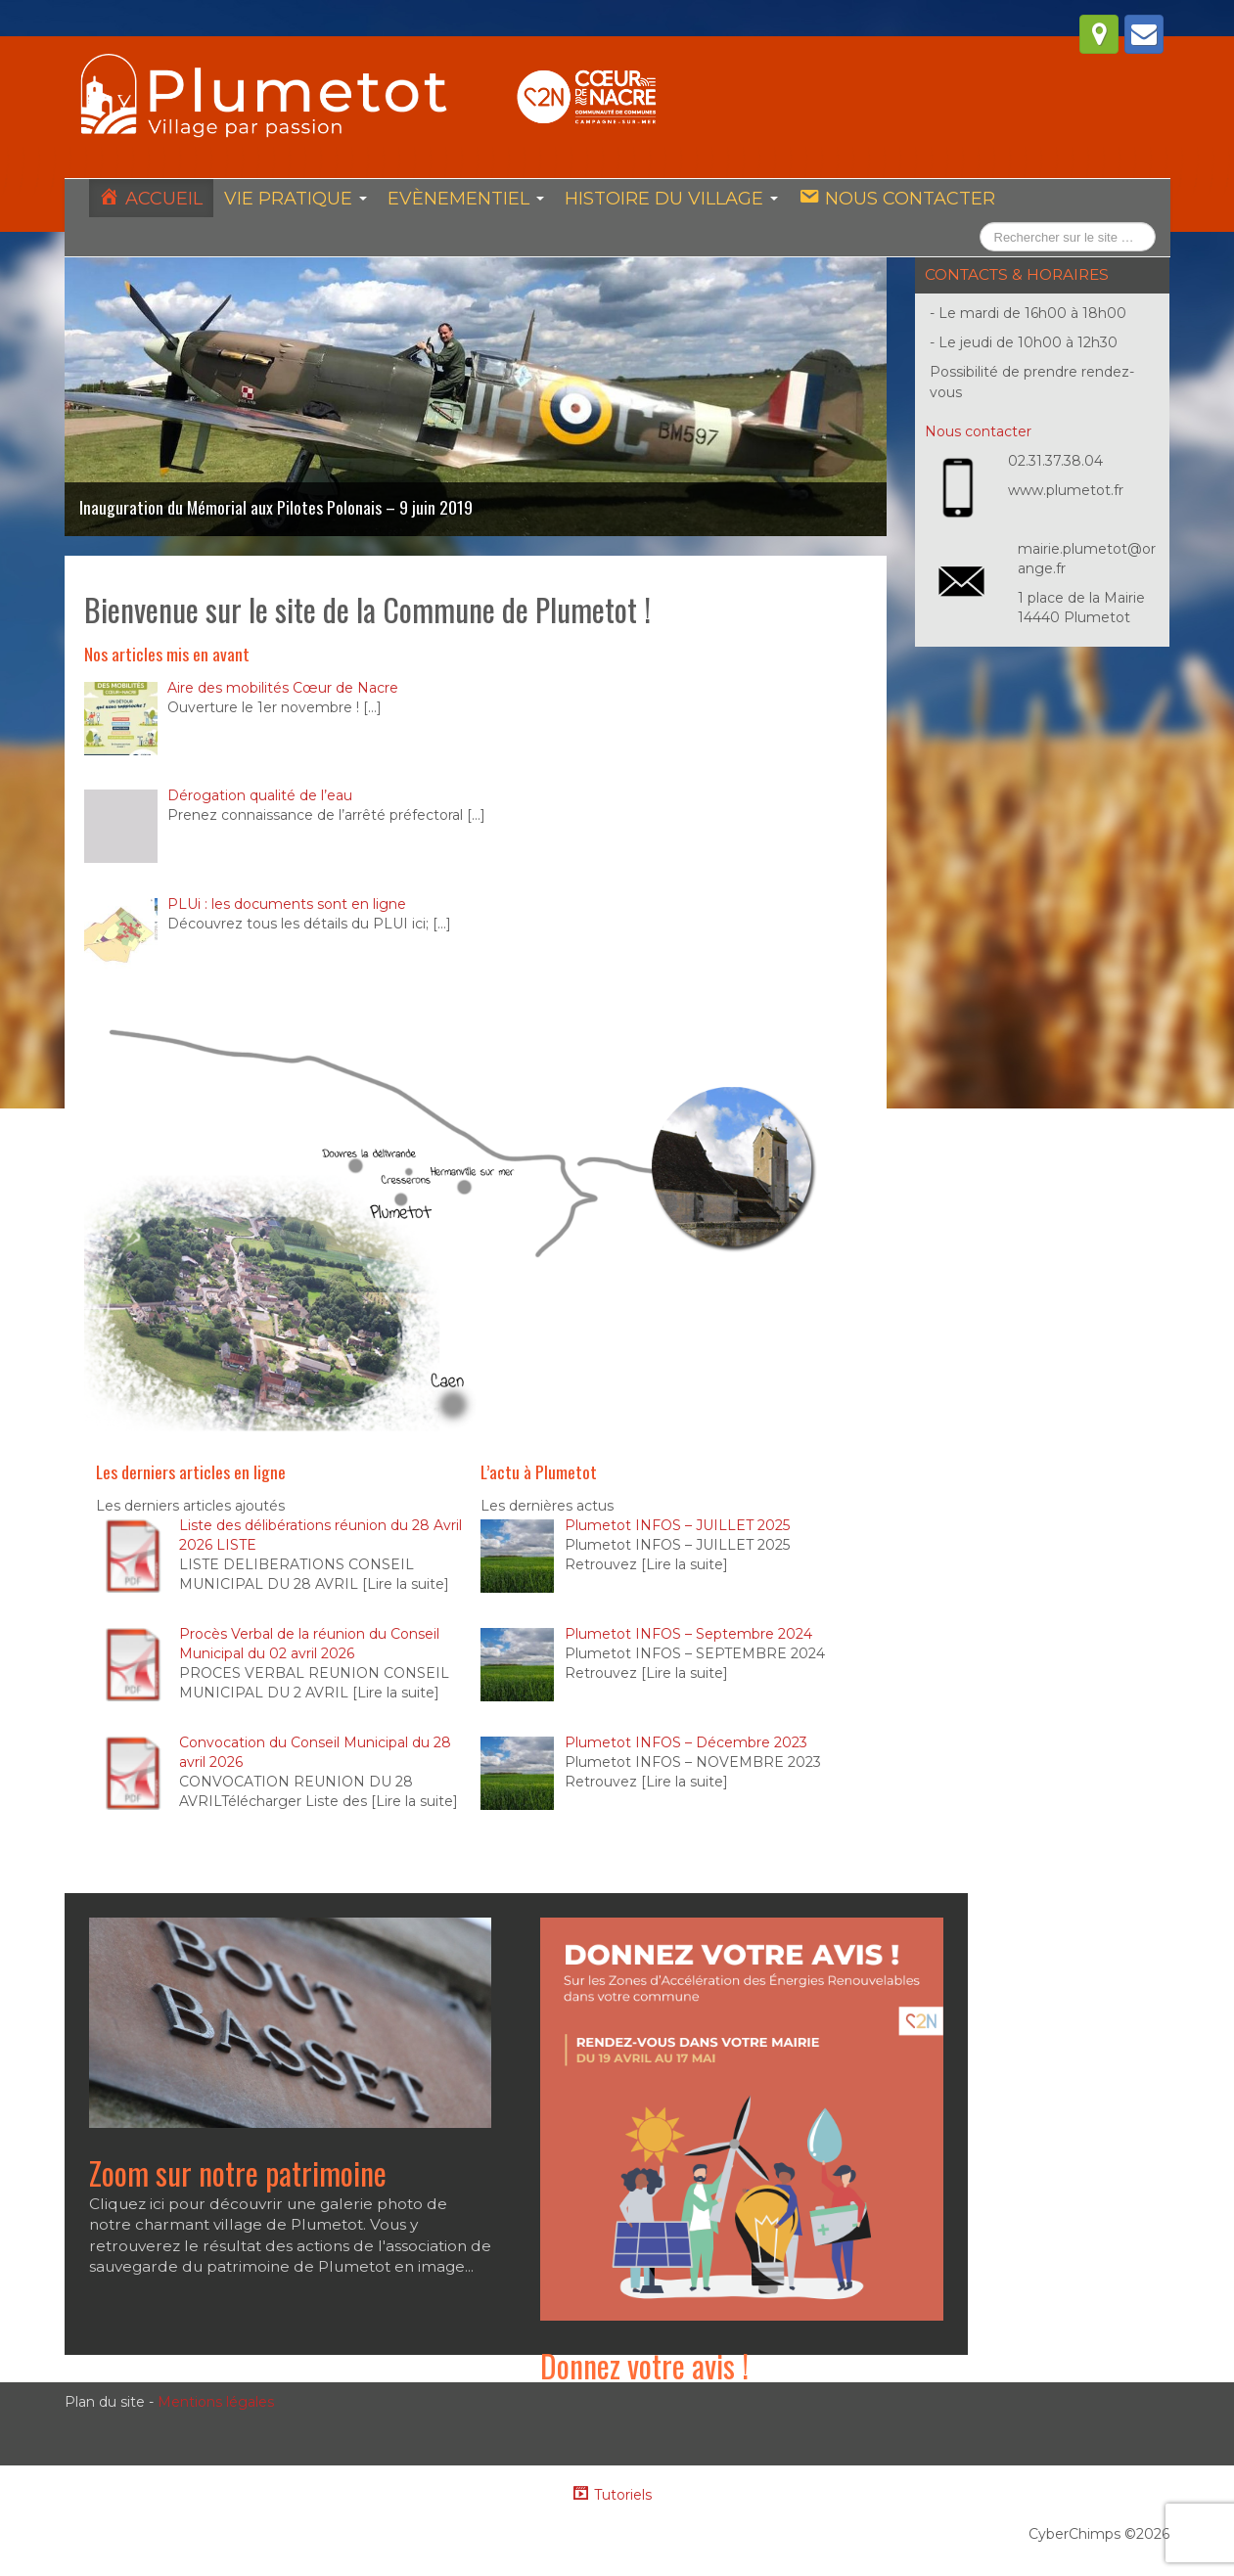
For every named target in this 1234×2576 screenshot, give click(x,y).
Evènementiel (463, 198)
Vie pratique (293, 198)
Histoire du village (667, 198)
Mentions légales (216, 2405)
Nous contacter (978, 432)
